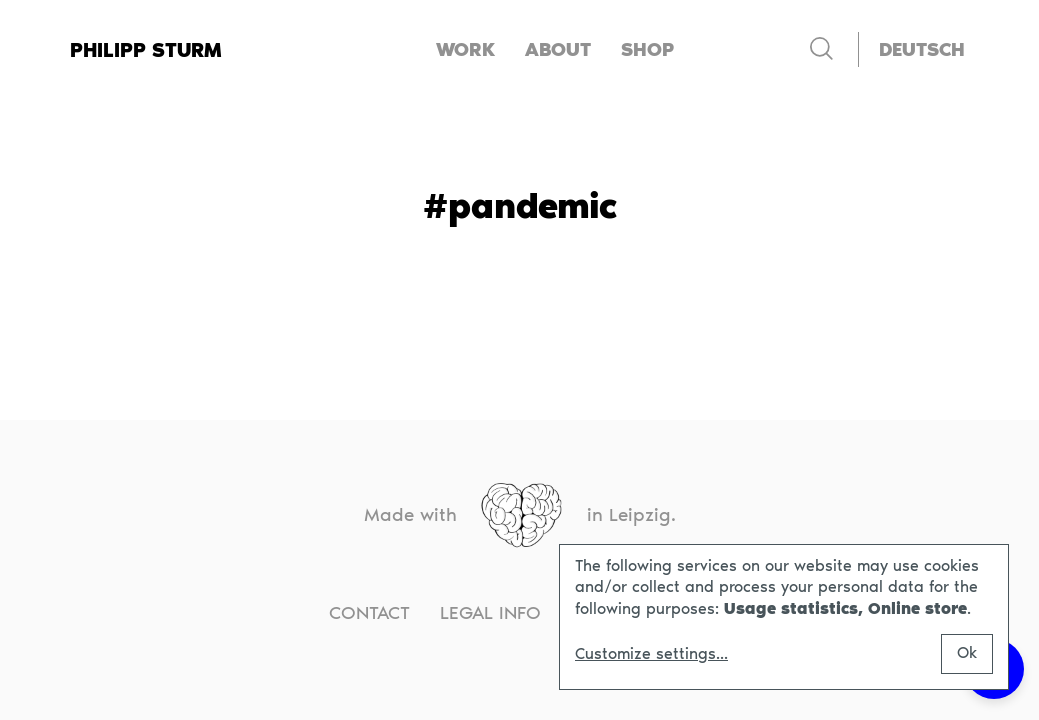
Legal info (490, 612)
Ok (967, 652)
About (558, 49)
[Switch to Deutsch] (922, 49)
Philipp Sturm (146, 50)
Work (465, 49)
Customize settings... (651, 654)
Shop (647, 49)
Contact (369, 612)
